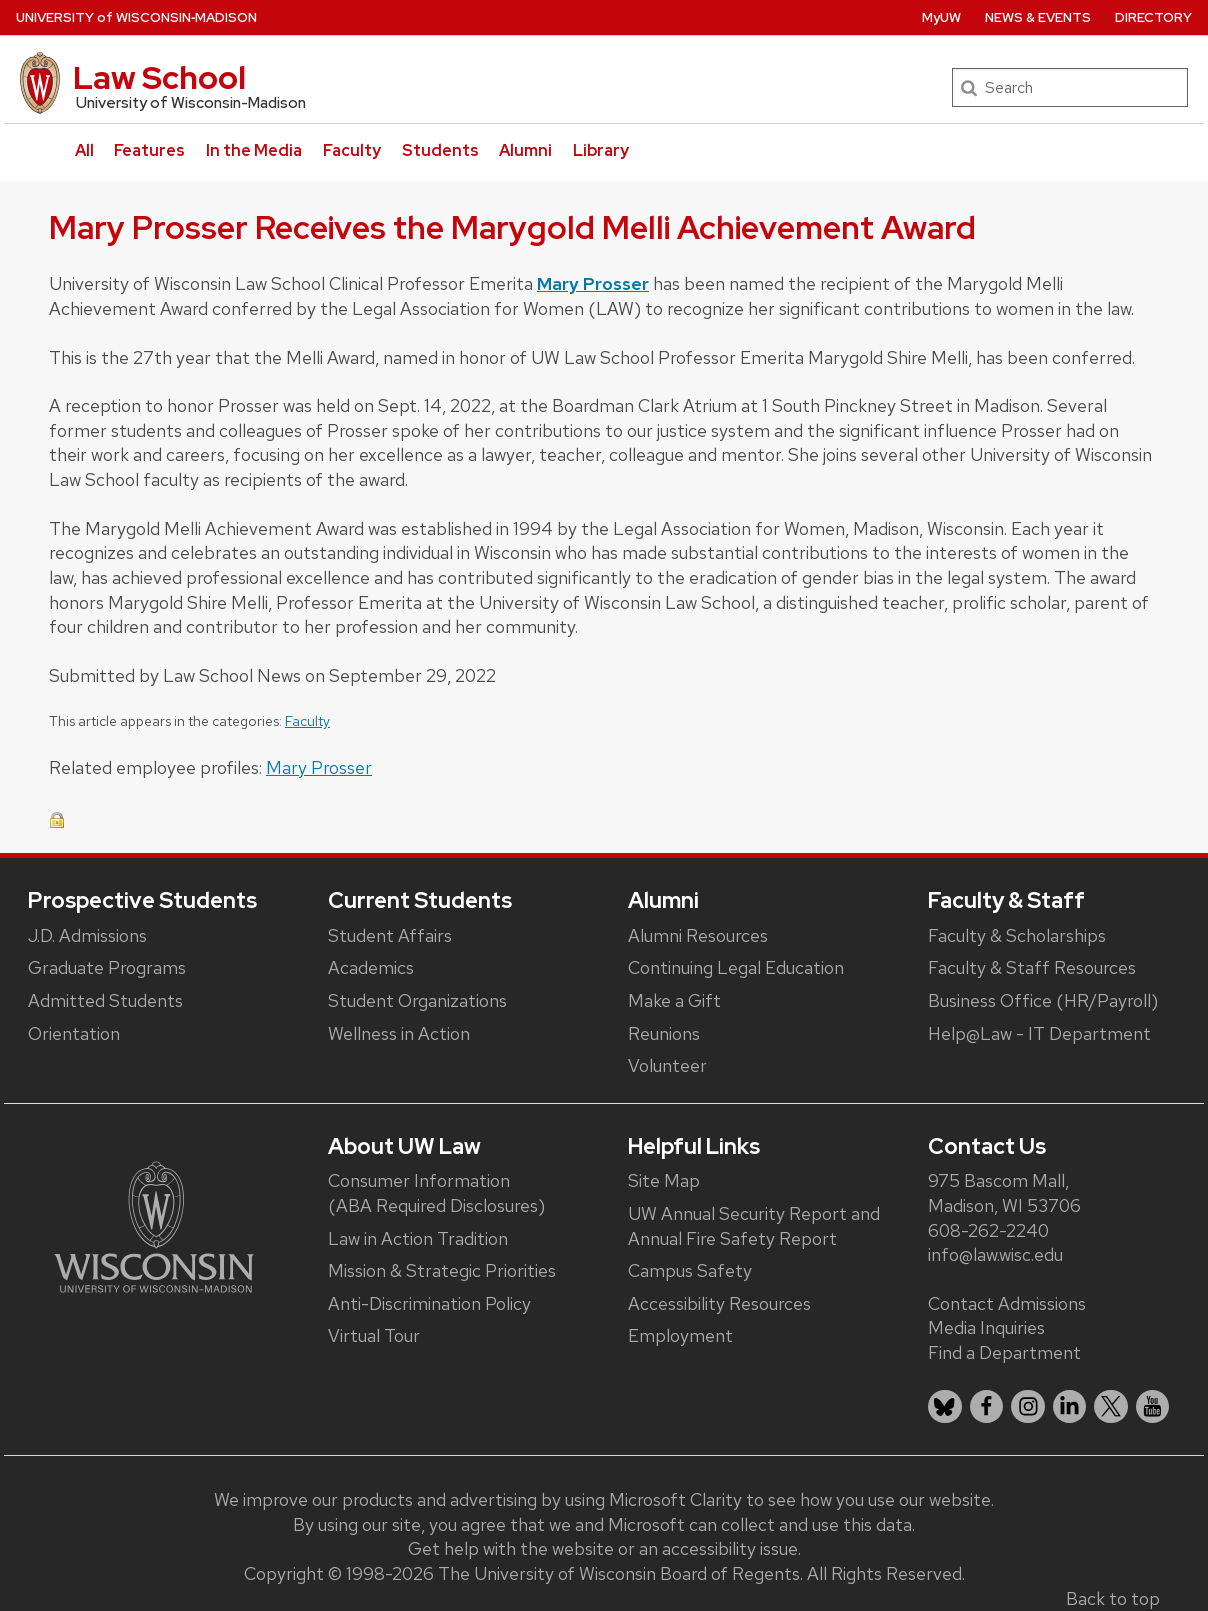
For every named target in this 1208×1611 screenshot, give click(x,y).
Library (601, 150)
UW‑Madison (136, 17)
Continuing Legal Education (736, 967)
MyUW (941, 17)
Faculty (352, 150)
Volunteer (667, 1065)
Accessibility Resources (719, 1303)
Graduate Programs (107, 967)
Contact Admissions (1007, 1303)
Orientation (74, 1033)
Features (149, 150)
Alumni (525, 150)
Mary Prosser (593, 283)
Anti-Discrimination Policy (429, 1303)
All (84, 150)
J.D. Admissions (87, 935)
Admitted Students (105, 1000)
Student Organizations (417, 1000)
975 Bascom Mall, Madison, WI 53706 (1004, 1193)
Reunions (664, 1033)
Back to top (1113, 1598)
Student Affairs (390, 935)
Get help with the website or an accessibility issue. (604, 1548)
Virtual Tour (374, 1335)
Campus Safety (690, 1270)
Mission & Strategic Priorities (442, 1270)
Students (440, 150)
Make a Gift (674, 1000)
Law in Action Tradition (418, 1238)
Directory (1153, 17)
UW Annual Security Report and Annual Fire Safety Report (754, 1226)
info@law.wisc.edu (995, 1254)
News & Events (1038, 17)
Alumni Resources (698, 935)
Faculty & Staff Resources (1032, 967)
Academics (371, 967)
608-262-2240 (988, 1230)
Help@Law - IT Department (1039, 1033)
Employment (680, 1335)
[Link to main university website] (154, 1225)
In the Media (254, 150)
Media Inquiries (986, 1327)
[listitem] (945, 1407)
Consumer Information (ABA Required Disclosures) (436, 1193)
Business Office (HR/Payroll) (1043, 1000)
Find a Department (1004, 1352)
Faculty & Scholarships (1017, 935)
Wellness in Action (399, 1033)
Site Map (664, 1180)
